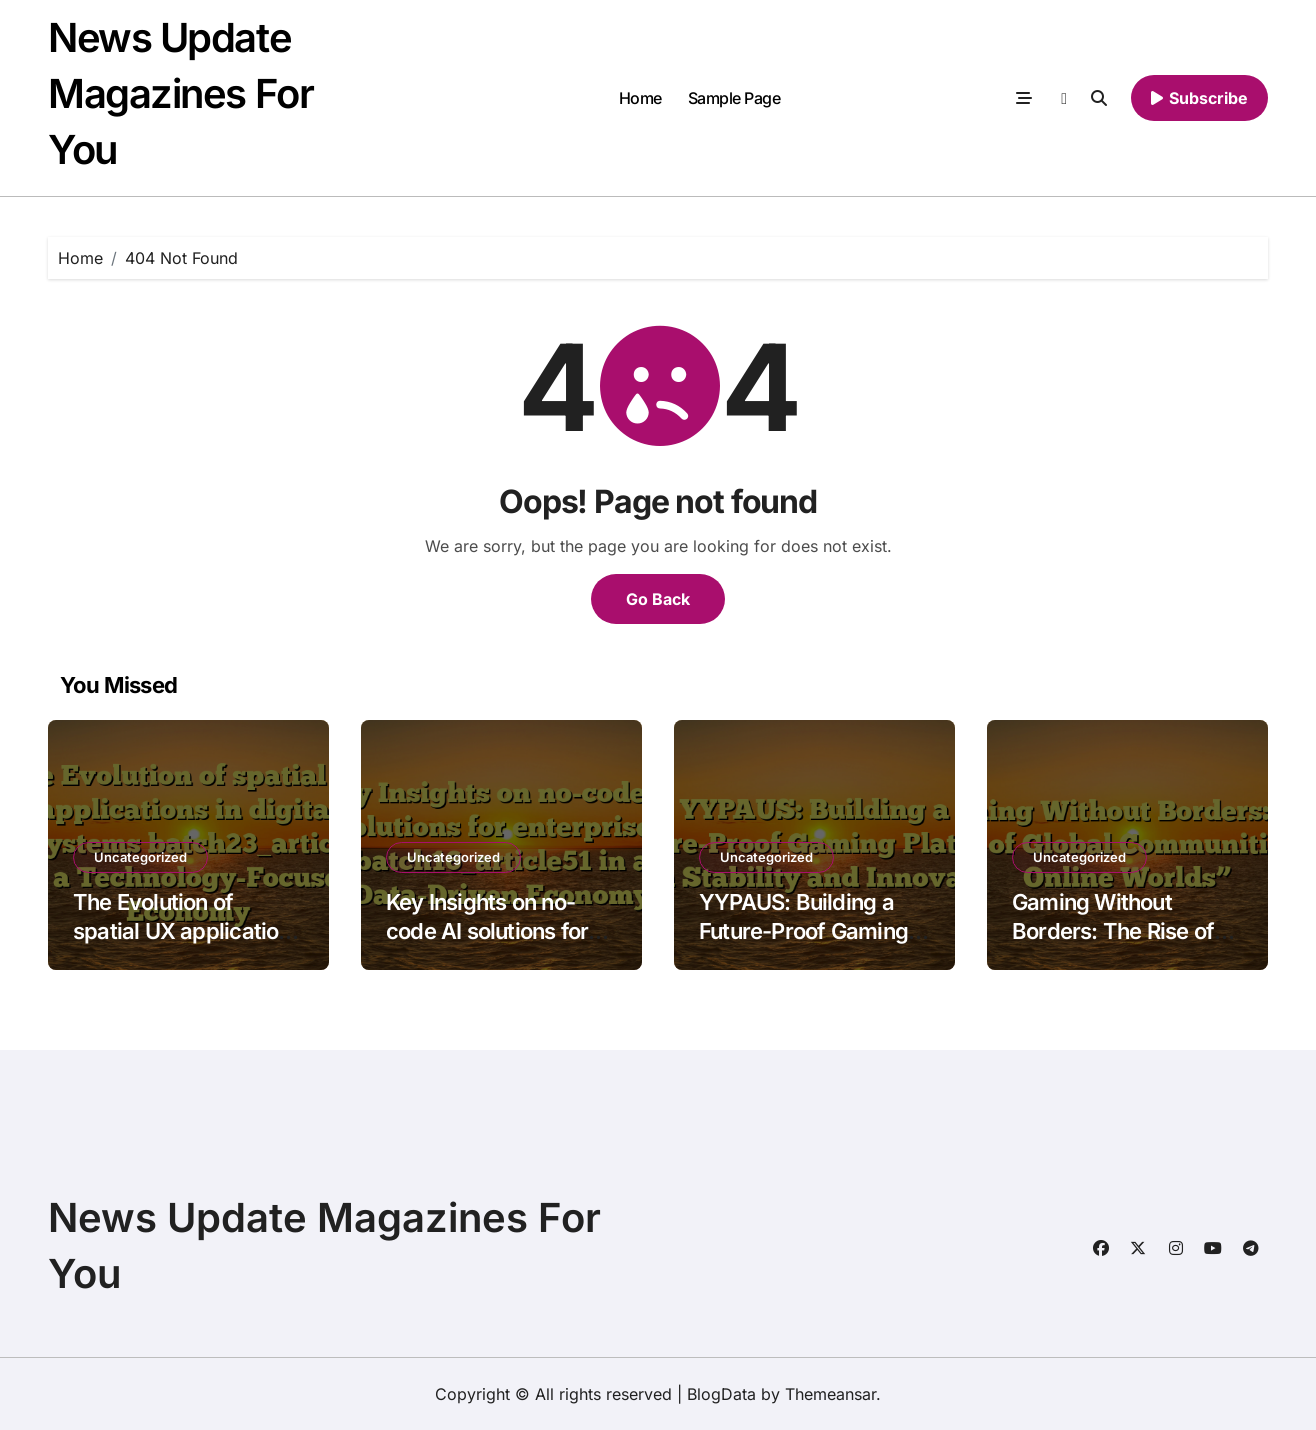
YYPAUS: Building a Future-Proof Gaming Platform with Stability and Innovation (807, 945)
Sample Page (734, 98)
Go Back (658, 599)
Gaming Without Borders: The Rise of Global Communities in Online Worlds (1123, 945)
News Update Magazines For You (180, 93)
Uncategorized (140, 857)
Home (640, 98)
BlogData (721, 1394)
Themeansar (830, 1394)
